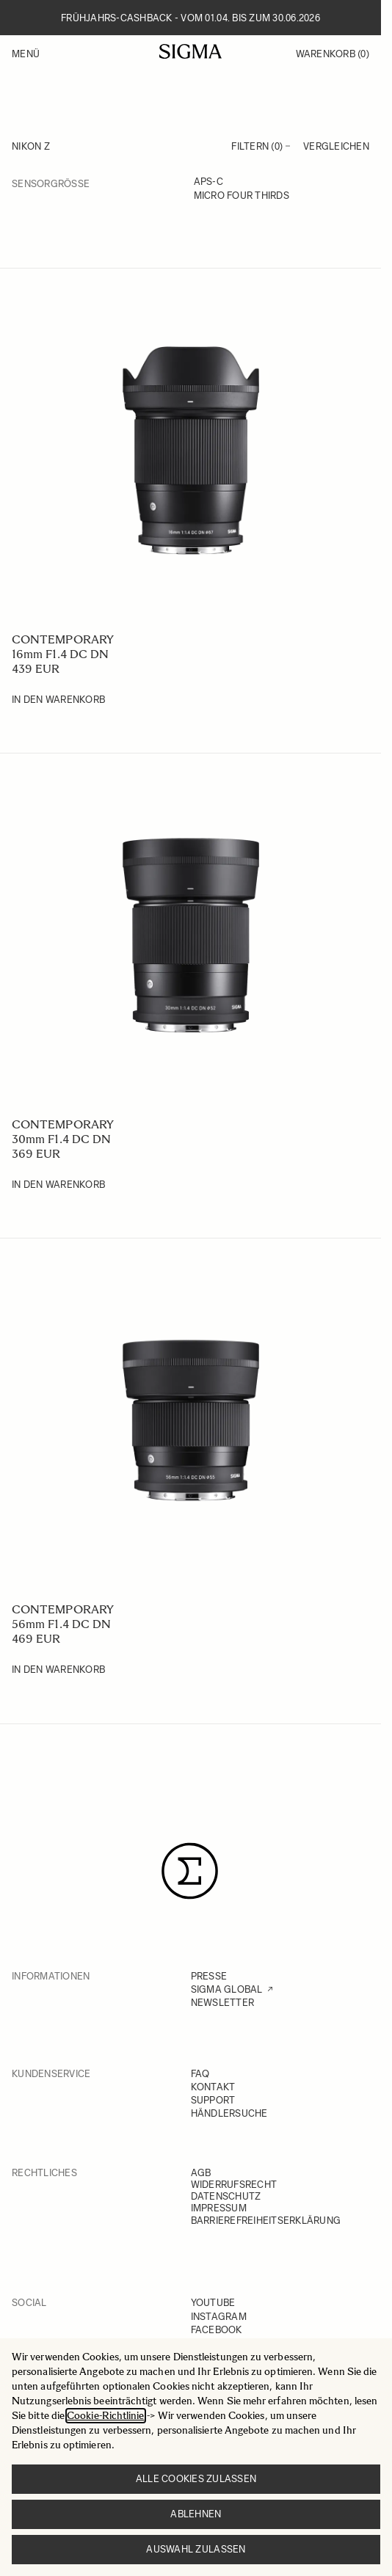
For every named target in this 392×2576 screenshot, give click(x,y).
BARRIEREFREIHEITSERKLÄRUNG (266, 2220)
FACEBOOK (216, 2329)
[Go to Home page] (190, 51)
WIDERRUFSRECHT (234, 2184)
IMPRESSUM (219, 2208)
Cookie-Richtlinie (105, 2415)
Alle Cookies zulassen (196, 2478)
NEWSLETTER (223, 2002)
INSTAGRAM (219, 2316)
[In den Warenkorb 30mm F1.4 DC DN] (58, 1185)
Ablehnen (195, 2514)
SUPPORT (213, 2100)
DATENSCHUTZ (226, 2196)
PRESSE (209, 1976)
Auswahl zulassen (195, 2549)
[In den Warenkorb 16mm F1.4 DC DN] (58, 700)
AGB (201, 2172)
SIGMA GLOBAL (227, 1989)
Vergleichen (336, 146)
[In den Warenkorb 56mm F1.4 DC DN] (58, 1670)
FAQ (200, 2073)
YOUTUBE (213, 2302)
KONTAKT (213, 2086)
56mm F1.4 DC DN (61, 1624)
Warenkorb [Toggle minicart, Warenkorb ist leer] (332, 53)
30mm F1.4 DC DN (61, 1139)
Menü (26, 53)
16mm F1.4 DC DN (60, 654)
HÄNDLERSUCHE (229, 2113)
